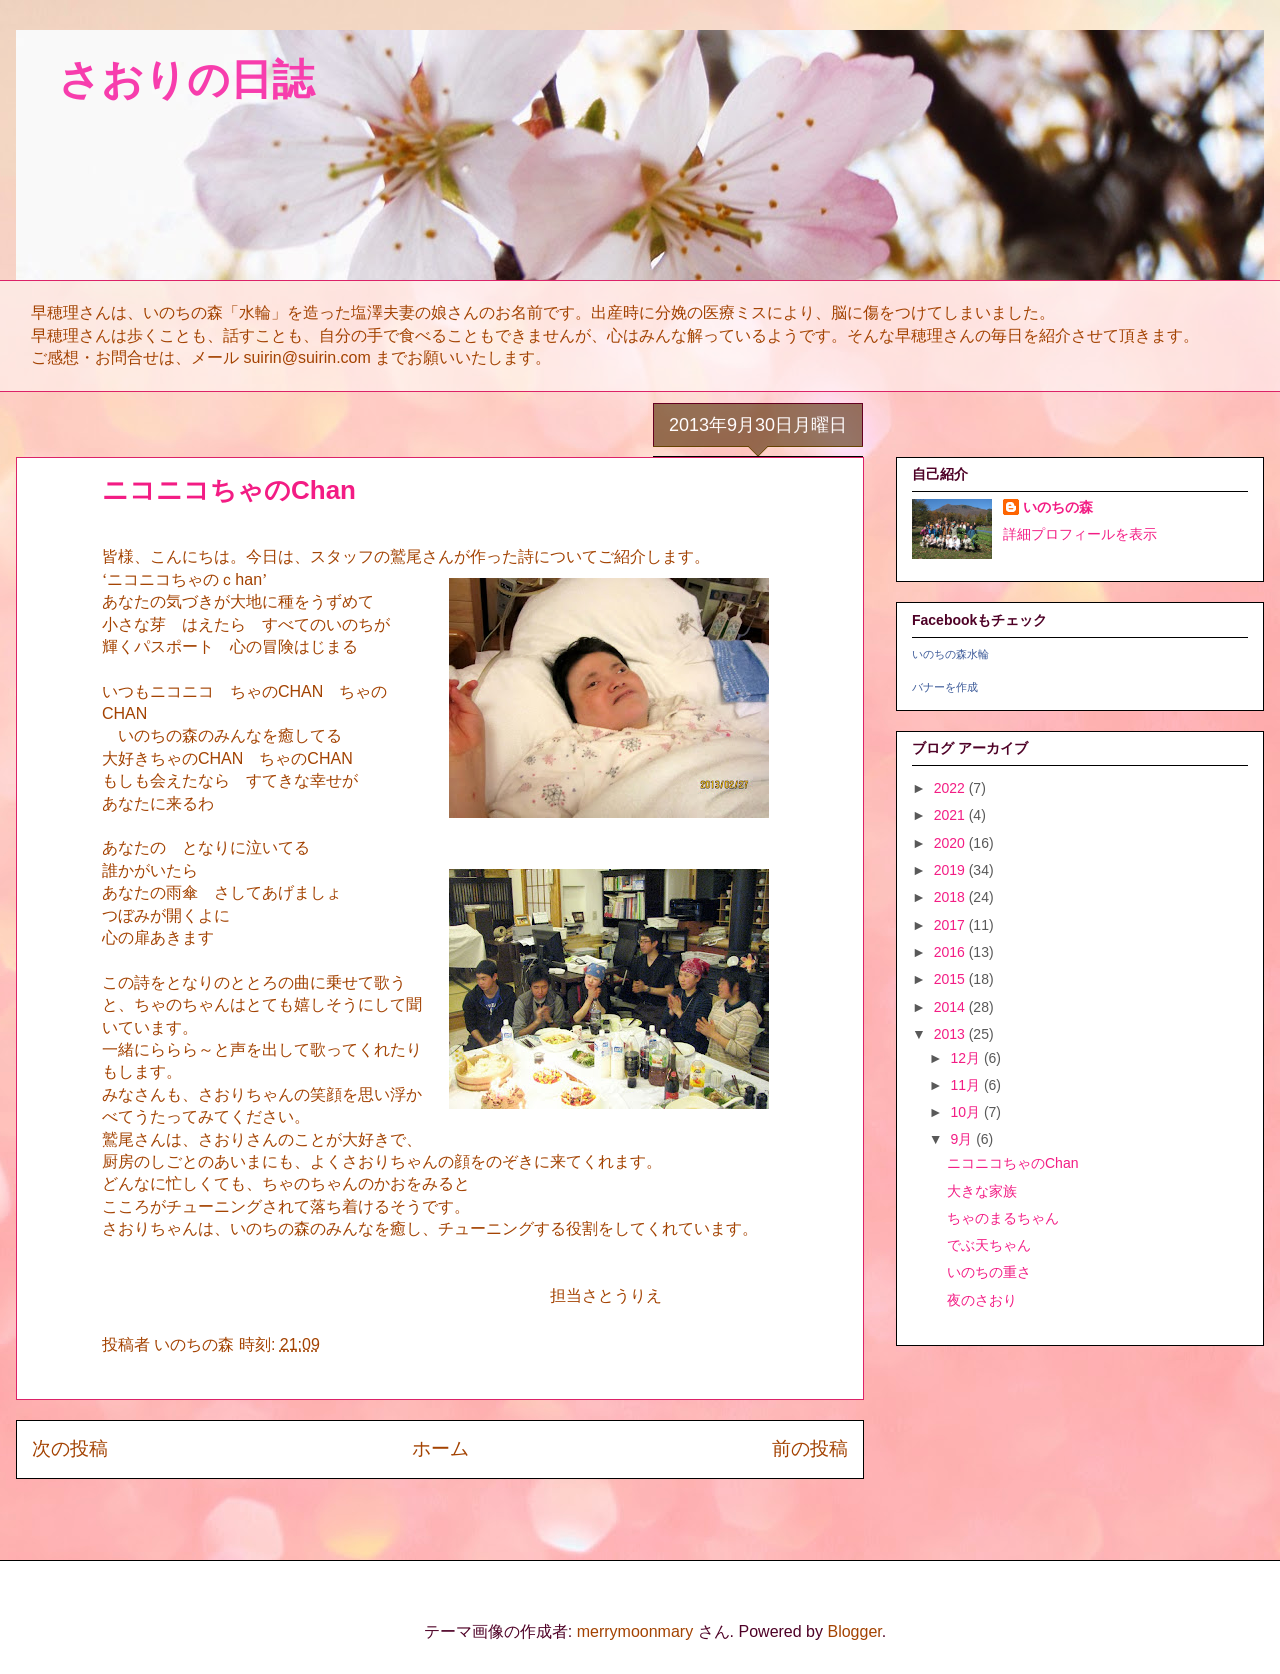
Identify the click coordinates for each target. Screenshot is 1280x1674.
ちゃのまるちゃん (1003, 1218)
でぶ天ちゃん (989, 1245)
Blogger (854, 1631)
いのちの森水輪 (950, 654)
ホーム (440, 1448)
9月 (963, 1139)
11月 (966, 1085)
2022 (951, 788)
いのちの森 (1058, 507)
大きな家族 (982, 1191)
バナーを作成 (945, 687)
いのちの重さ (989, 1272)
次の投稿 (70, 1448)
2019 (951, 870)
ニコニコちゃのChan (1012, 1163)
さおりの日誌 (165, 79)
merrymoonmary (635, 1631)
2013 (951, 1034)
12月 (966, 1058)
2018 (951, 897)
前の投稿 (810, 1448)
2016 (951, 952)
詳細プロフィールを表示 (1080, 534)
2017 (951, 925)
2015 (951, 979)
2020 (951, 843)
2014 (951, 1007)
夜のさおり (982, 1300)
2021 (951, 815)
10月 (966, 1112)
